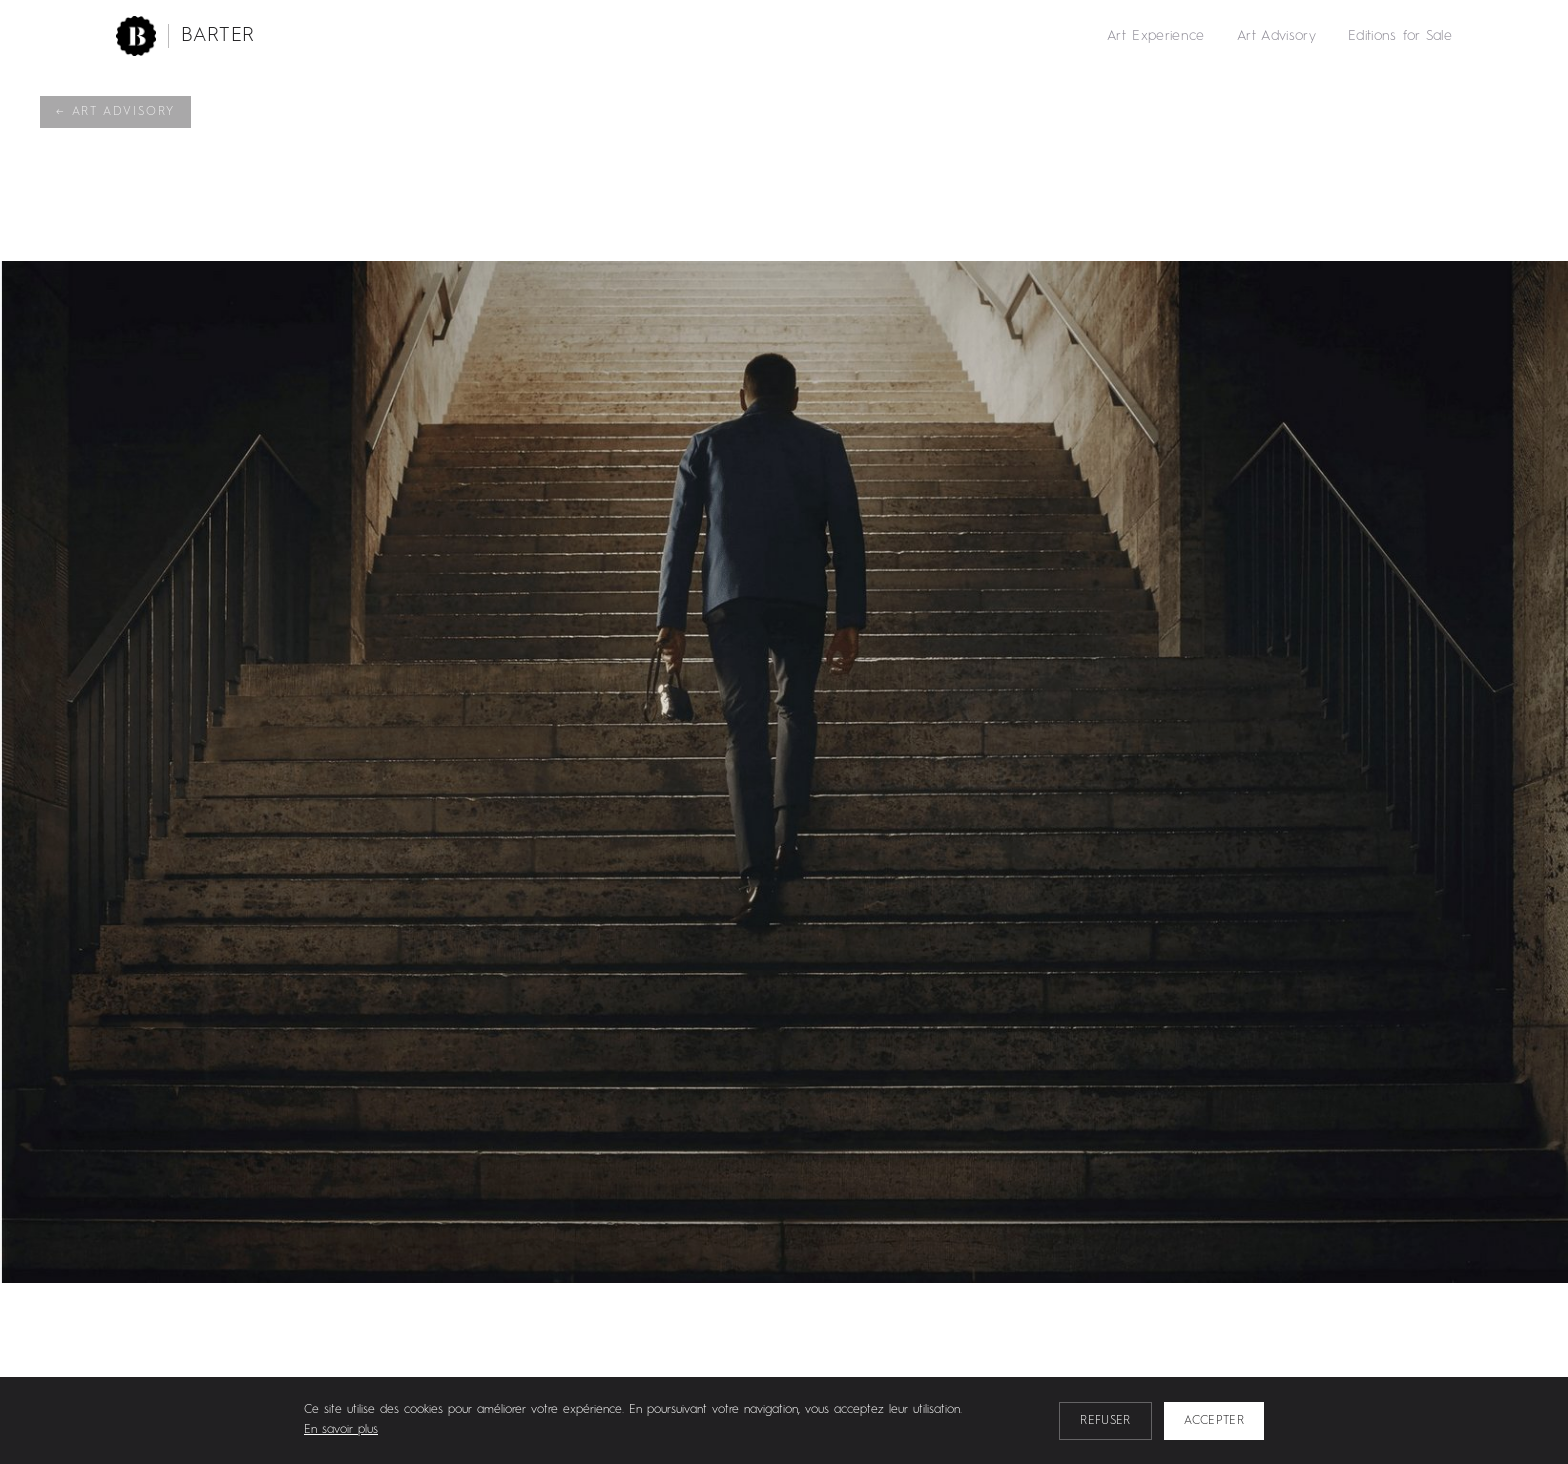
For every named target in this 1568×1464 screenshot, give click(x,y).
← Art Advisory (115, 112)
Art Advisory (1276, 36)
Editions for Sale (1400, 36)
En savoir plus (341, 1430)
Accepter (1214, 1421)
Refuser (1105, 1421)
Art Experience (1156, 36)
